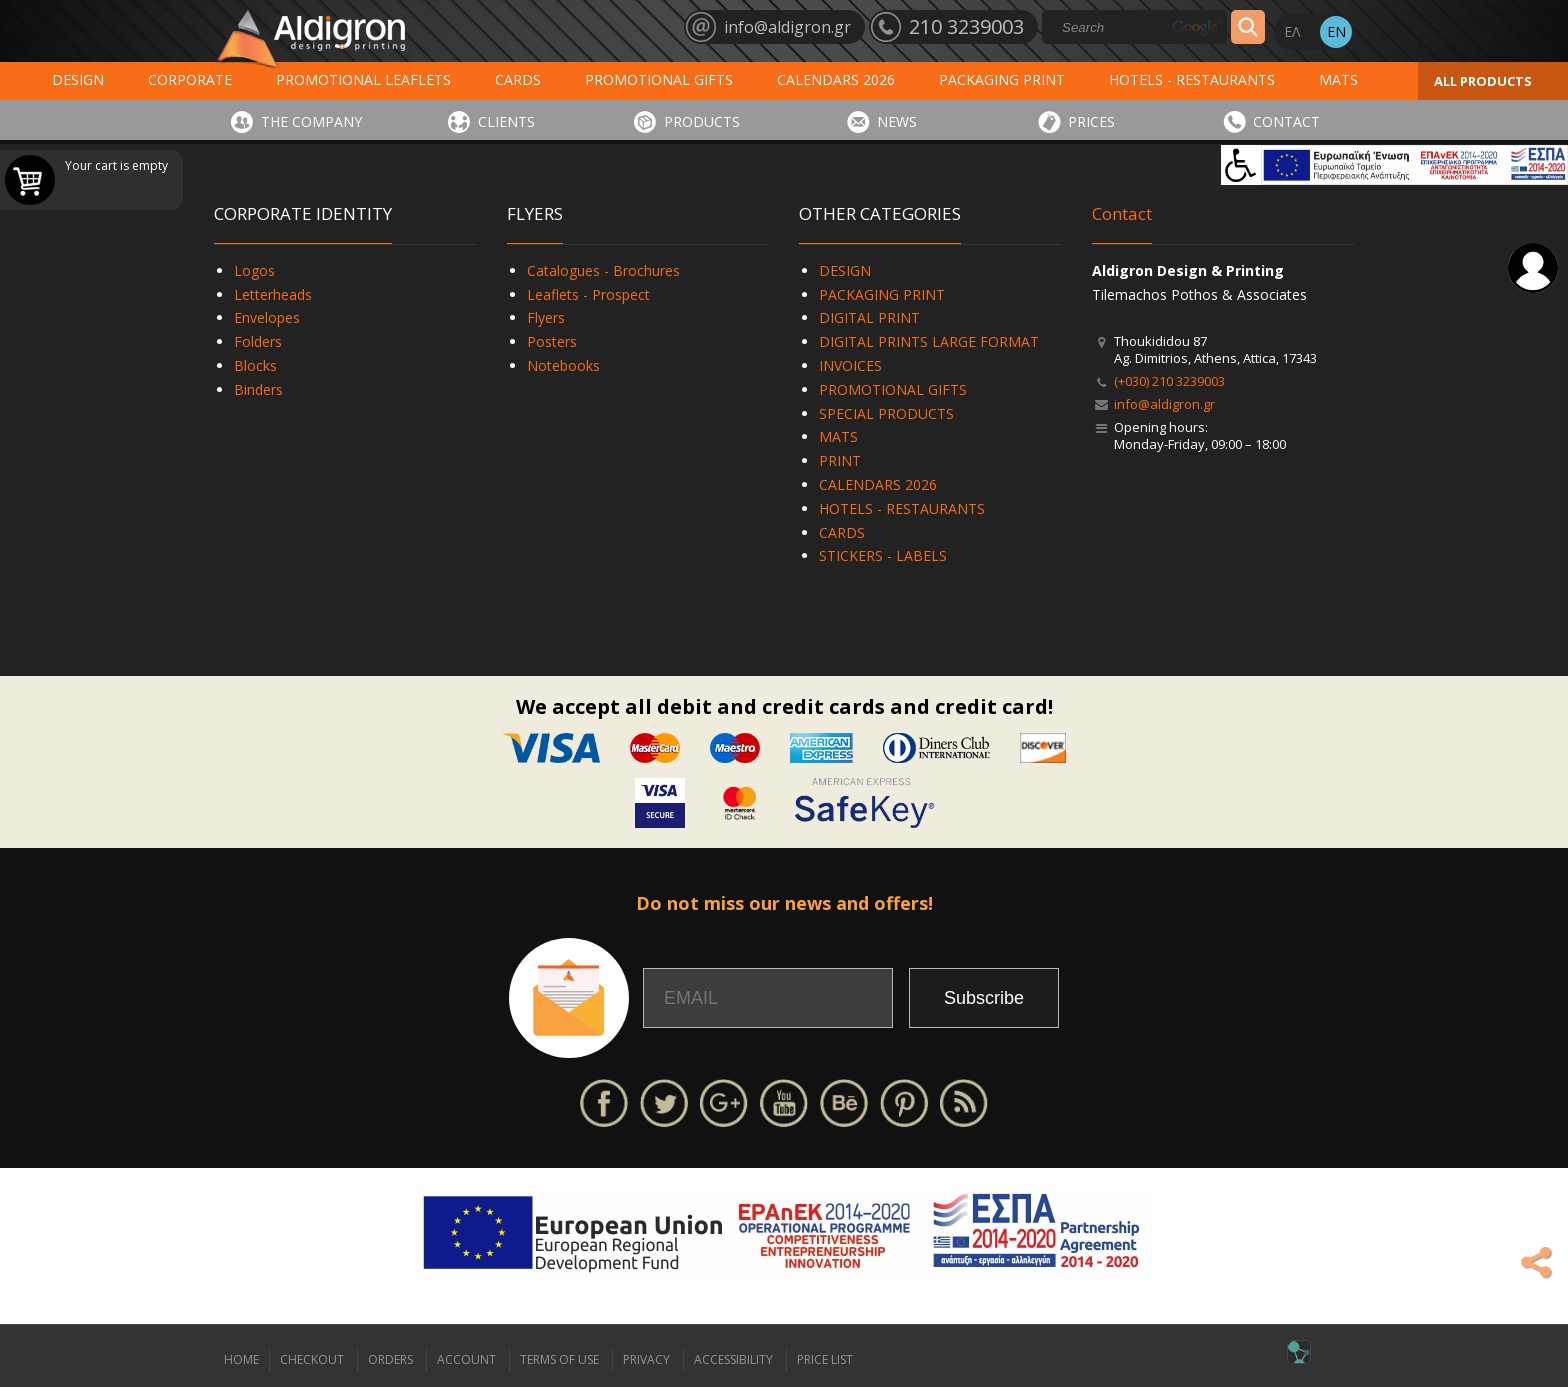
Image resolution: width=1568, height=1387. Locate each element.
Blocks (255, 365)
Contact (1122, 213)
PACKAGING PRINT (1002, 79)
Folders (258, 341)
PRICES (1091, 121)
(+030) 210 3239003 (1169, 381)
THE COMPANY (311, 121)
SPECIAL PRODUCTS (886, 413)
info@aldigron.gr (1164, 404)
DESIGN (78, 79)
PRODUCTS (702, 121)
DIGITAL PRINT (869, 317)
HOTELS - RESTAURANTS (1192, 79)
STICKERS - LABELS (883, 555)
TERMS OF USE (559, 1359)
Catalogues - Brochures (603, 270)
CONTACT (1286, 121)
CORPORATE (190, 79)
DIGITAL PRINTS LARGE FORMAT (929, 341)
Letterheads (273, 294)
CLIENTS (506, 121)
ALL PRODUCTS (1483, 81)
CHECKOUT (312, 1359)
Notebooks (563, 365)
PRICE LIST (825, 1359)
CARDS (518, 79)
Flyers (546, 317)
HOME (241, 1359)
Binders (258, 389)
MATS (1338, 79)
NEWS (897, 121)
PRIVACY (646, 1359)
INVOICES (850, 365)
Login (1533, 268)
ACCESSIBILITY (733, 1359)
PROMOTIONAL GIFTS (659, 79)
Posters (552, 341)
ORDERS (390, 1359)
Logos (254, 270)
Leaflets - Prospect (588, 294)
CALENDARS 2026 (836, 79)
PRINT (840, 460)
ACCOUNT (466, 1359)
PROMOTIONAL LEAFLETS (363, 79)
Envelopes (267, 317)
